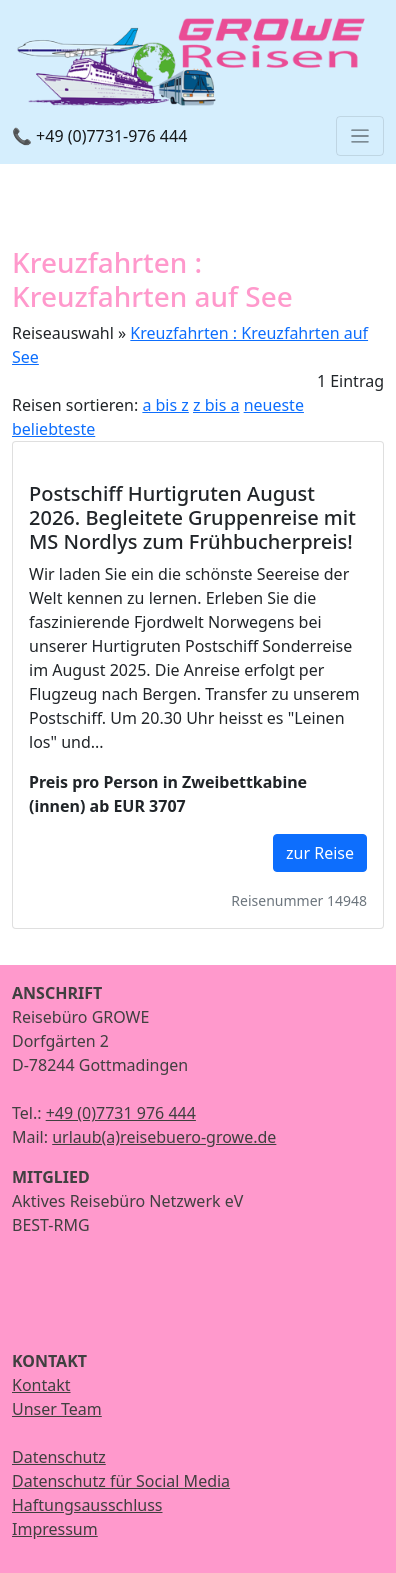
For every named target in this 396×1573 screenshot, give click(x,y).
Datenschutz (59, 1457)
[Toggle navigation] (360, 136)
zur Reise (320, 853)
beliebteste (53, 429)
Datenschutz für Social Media (121, 1481)
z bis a (216, 405)
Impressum (55, 1529)
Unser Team (57, 1409)
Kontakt (41, 1385)
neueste (274, 405)
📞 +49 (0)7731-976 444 (99, 136)
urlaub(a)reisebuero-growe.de (164, 1137)
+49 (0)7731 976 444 (121, 1113)
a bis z (165, 405)
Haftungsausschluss (87, 1505)
